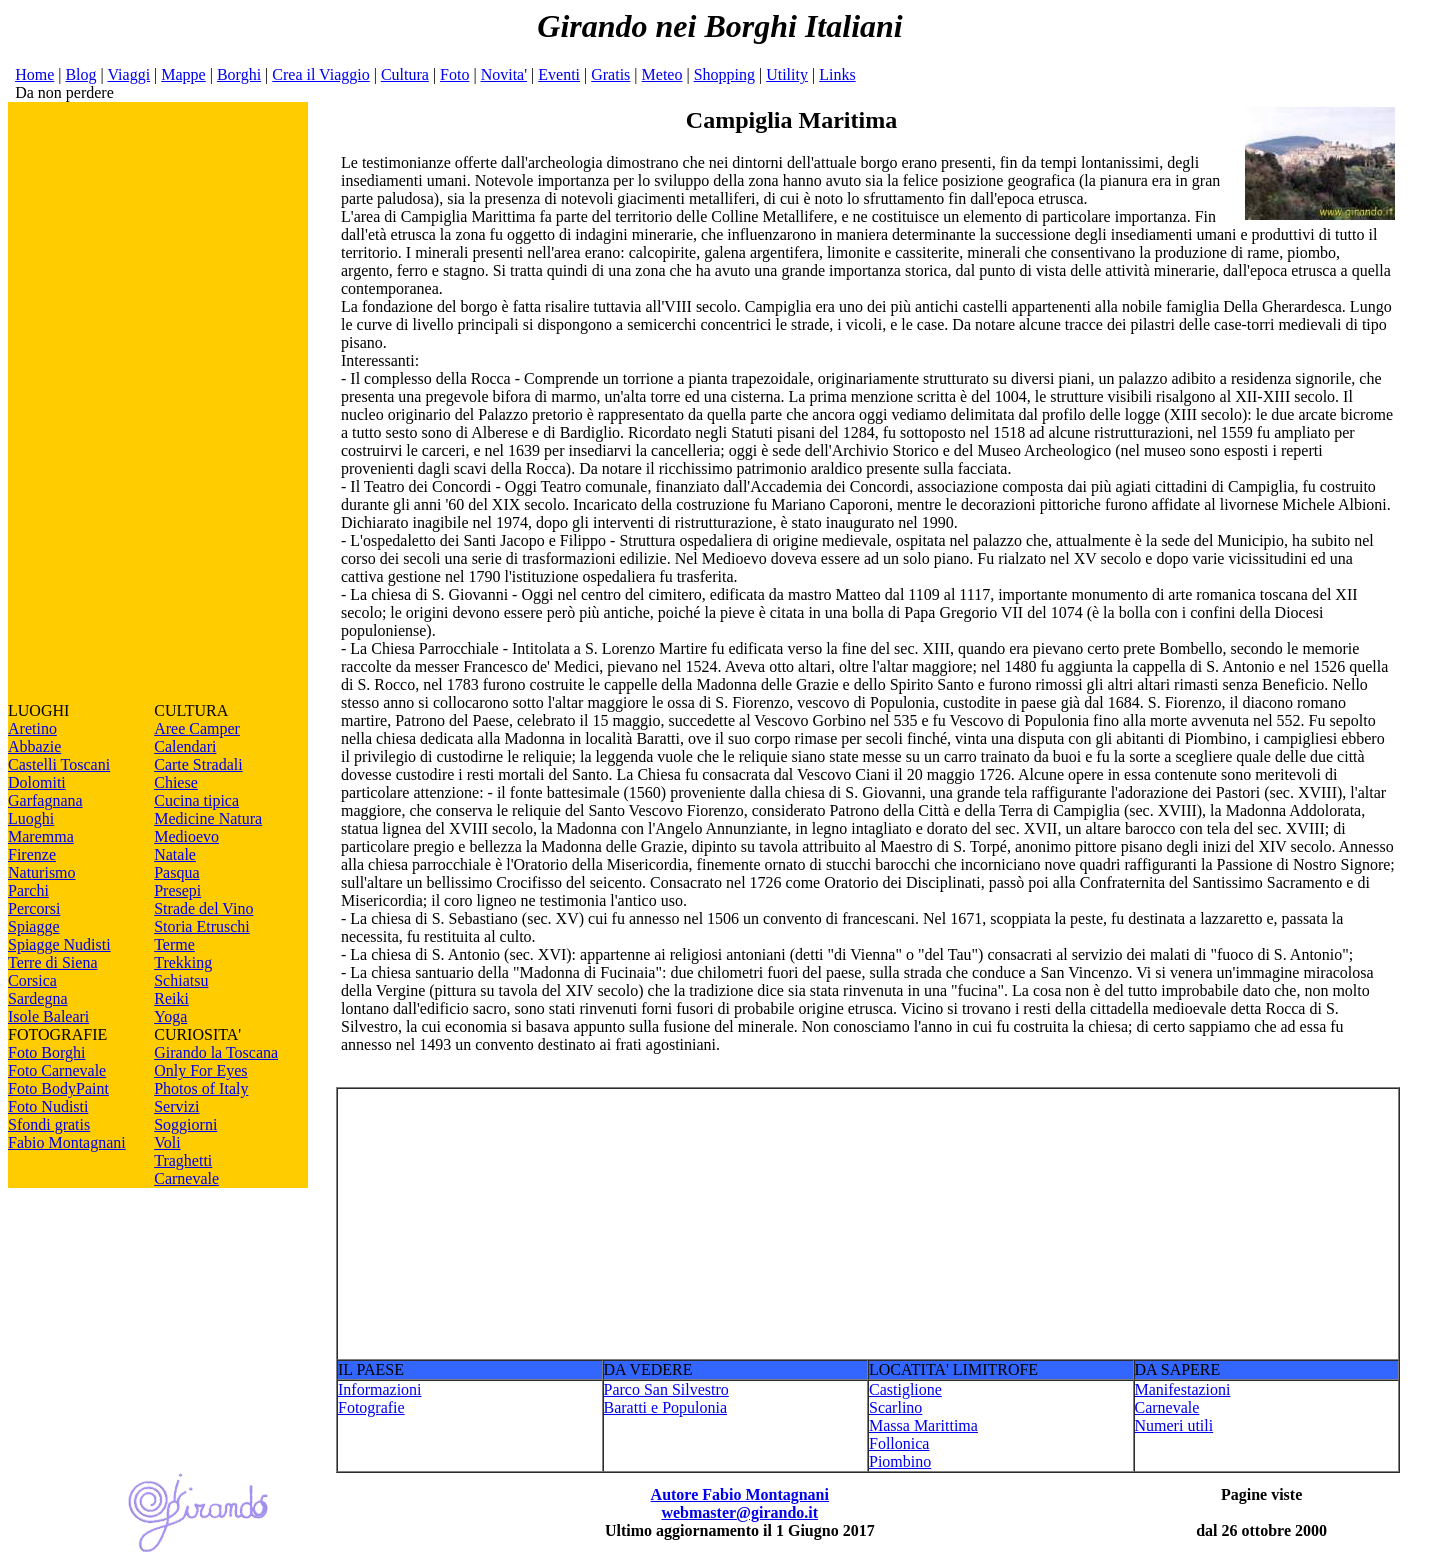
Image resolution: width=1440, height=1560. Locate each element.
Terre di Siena (53, 962)
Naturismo (42, 872)
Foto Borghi (47, 1052)
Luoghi (31, 818)
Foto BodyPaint (58, 1088)
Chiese (176, 782)
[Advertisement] (158, 402)
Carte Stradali (198, 764)
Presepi (177, 890)
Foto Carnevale (57, 1070)
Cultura (405, 74)
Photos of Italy (201, 1088)
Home (34, 74)
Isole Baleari (48, 1016)
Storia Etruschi (202, 926)
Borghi (239, 74)
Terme (174, 944)
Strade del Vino (203, 908)
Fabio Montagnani (67, 1142)
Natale (175, 854)
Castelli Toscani (59, 764)
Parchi (28, 890)
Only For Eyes (200, 1070)
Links (837, 74)
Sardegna (38, 998)
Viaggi (128, 74)
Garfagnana (45, 800)
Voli (167, 1142)
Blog (80, 74)
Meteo (662, 74)
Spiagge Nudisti (59, 944)
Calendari (185, 746)
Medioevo (186, 836)
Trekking (183, 962)
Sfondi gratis (49, 1124)
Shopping (724, 74)
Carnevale (186, 1178)
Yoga (170, 1016)
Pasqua (176, 872)
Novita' (504, 74)
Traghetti (183, 1160)
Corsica (32, 980)
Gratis (610, 74)
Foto (454, 74)
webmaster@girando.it (739, 1512)
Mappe (183, 74)
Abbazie (34, 746)
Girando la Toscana (216, 1052)
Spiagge (34, 926)
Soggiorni (185, 1124)
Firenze (32, 854)
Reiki (171, 998)
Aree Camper (197, 728)
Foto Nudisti (48, 1106)
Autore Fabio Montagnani (740, 1494)
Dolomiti (37, 782)
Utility (787, 74)
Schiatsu (181, 980)
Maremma (41, 836)
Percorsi (34, 908)
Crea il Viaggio (320, 74)
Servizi (176, 1106)
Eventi (559, 74)
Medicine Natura (208, 818)
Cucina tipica (196, 800)
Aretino (32, 728)
